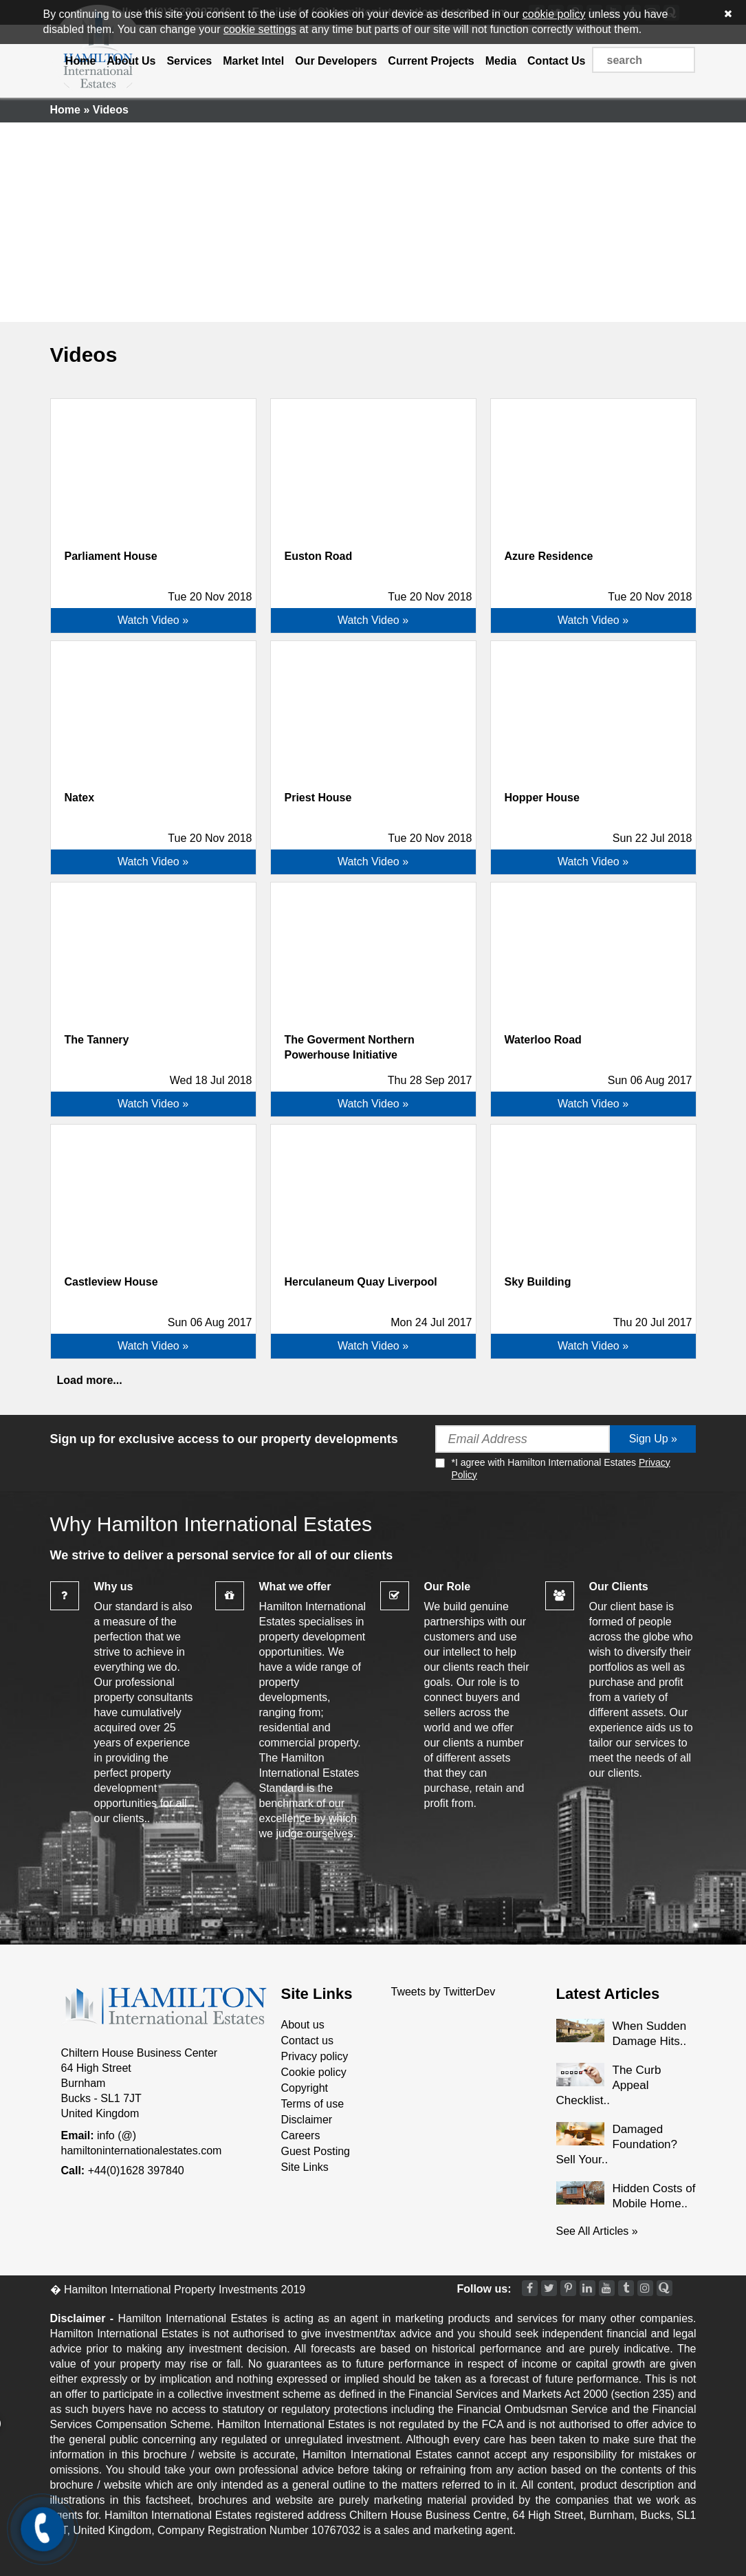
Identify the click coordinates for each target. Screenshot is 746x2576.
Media (500, 61)
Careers (300, 2135)
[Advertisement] (373, 218)
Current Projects (431, 61)
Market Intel (253, 61)
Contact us (307, 2040)
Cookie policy (314, 2072)
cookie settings (259, 29)
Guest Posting (316, 2151)
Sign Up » (653, 1438)
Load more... (89, 1380)
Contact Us (556, 61)
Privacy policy (315, 2056)
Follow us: (484, 2289)
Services (189, 61)
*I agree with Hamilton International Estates (552, 1468)
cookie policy (554, 14)
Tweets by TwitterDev (443, 1992)
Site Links (305, 2167)
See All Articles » (597, 2231)
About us (303, 2025)
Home (80, 61)
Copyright (304, 2088)
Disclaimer (307, 2119)
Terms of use (312, 2104)
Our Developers (336, 61)
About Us (131, 61)
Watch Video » (153, 620)
